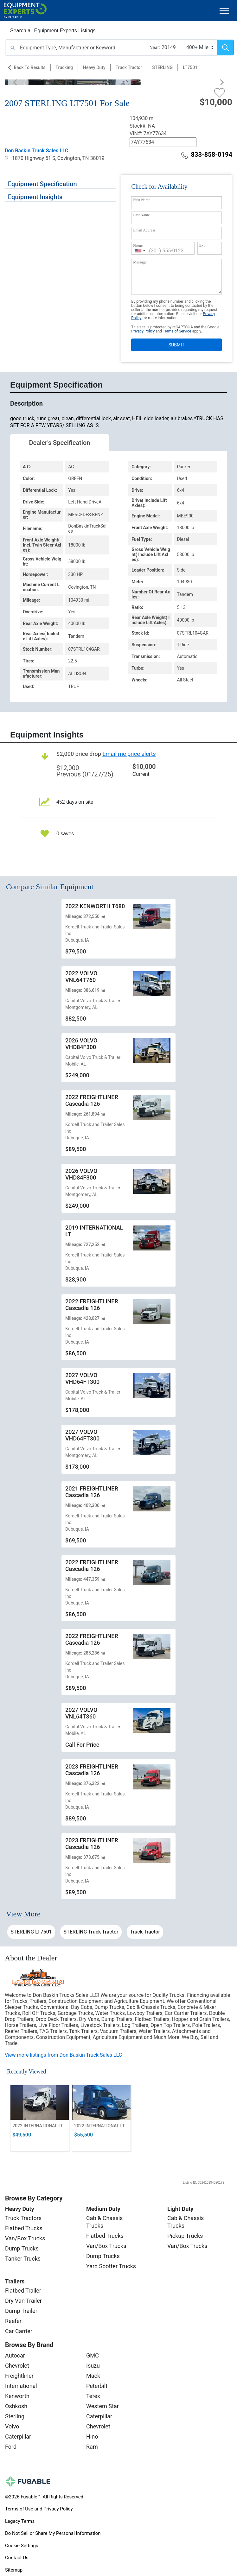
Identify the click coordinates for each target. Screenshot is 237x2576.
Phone (138, 245)
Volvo (12, 2426)
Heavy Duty (94, 67)
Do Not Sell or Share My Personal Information (53, 2533)
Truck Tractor (129, 67)
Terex (93, 2396)
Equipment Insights (35, 197)
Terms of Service (177, 331)
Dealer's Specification (59, 442)
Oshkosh (16, 2406)
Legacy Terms (20, 2521)
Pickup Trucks (185, 2235)
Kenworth (17, 2396)
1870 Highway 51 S (30, 158)
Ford (10, 2446)
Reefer (13, 2321)
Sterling (14, 2416)
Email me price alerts (129, 753)
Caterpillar (18, 2436)
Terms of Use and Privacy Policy (39, 2509)
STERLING (162, 67)
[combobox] (140, 250)
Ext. (202, 245)
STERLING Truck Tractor (90, 1932)
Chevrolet (17, 2365)
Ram (92, 2446)
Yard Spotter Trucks (111, 2266)
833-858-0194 (206, 154)
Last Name (141, 215)
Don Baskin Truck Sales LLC (36, 151)
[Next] (218, 82)
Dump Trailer (21, 2310)
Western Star (102, 2406)
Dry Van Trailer (23, 2300)
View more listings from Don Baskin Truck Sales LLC (63, 2055)
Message (139, 262)
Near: (155, 47)
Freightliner (19, 2375)
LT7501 (190, 67)
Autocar (15, 2355)
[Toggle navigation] (224, 10)
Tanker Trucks (23, 2258)
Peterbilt (96, 2386)
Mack (93, 2375)
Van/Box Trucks (25, 2238)
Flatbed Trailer (23, 2290)
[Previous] (18, 82)
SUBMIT (176, 344)
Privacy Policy (143, 331)
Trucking (64, 67)
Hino (92, 2436)
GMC (92, 2355)
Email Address (144, 230)
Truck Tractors (23, 2218)
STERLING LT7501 (31, 1932)
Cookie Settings (21, 2545)
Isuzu (93, 2365)
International (21, 2386)
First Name (141, 200)
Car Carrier (18, 2331)
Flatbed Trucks (23, 2228)
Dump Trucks (22, 2248)
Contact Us (17, 2557)
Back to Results (29, 67)
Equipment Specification (42, 184)
